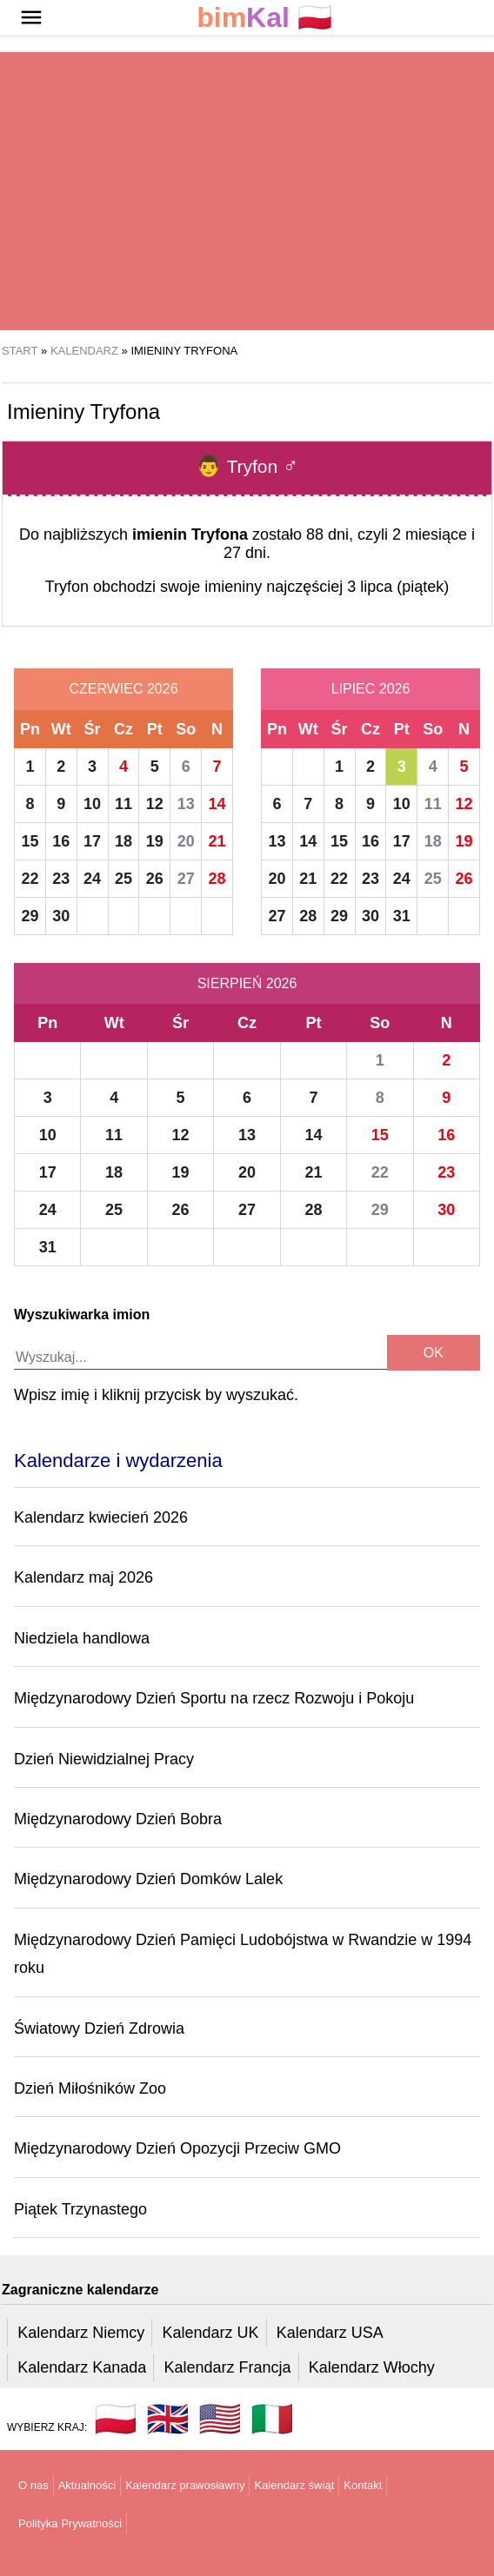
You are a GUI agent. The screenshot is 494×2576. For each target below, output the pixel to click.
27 (186, 878)
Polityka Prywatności (70, 2523)
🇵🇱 (264, 17)
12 (155, 804)
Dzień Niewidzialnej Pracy (104, 1759)
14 (217, 804)
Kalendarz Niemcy (80, 2332)
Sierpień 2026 (247, 983)
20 (186, 841)
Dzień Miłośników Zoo (90, 2088)
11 (123, 804)
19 (155, 841)
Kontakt (363, 2485)
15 (29, 841)
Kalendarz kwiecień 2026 (101, 1517)
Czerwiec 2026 (123, 688)
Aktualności (87, 2485)
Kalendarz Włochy (372, 2367)
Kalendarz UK (210, 2332)
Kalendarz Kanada (81, 2367)
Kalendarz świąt (294, 2485)
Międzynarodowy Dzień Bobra (118, 1819)
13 (186, 804)
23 (61, 878)
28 (217, 878)
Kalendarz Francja (227, 2367)
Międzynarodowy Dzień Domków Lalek (148, 1879)
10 (92, 804)
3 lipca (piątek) (398, 586)
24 (92, 878)
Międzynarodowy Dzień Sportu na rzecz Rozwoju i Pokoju (214, 1698)
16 (61, 841)
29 (29, 916)
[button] (31, 17)
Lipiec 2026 (371, 688)
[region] (247, 191)
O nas (33, 2485)
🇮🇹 (272, 2419)
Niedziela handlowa (82, 1638)
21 (217, 841)
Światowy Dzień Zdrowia (99, 2028)
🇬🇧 (168, 2419)
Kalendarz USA (330, 2332)
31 (402, 916)
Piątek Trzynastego (80, 2209)
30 (61, 916)
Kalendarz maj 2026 (83, 1577)
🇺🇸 (220, 2419)
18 (123, 841)
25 (123, 878)
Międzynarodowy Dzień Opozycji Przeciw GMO (177, 2148)
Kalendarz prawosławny (184, 2485)
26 (155, 878)
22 (29, 878)
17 (92, 841)
